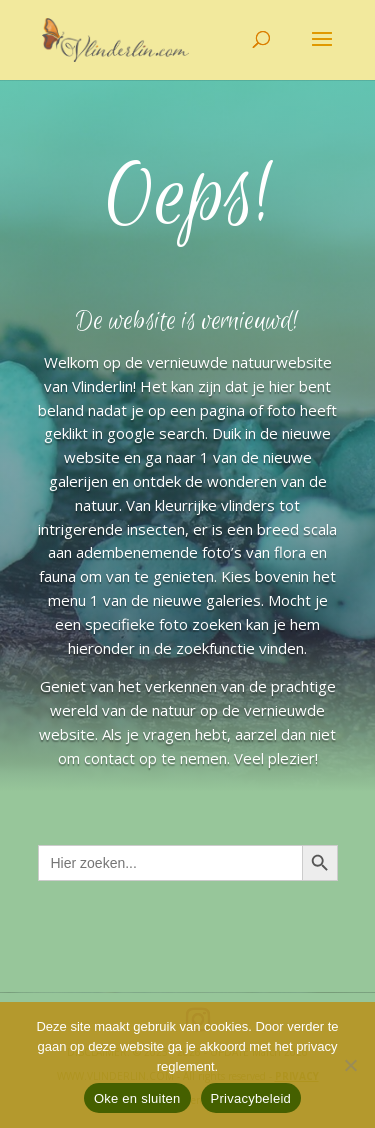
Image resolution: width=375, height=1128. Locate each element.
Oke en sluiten (137, 1098)
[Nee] (350, 1065)
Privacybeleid (251, 1098)
